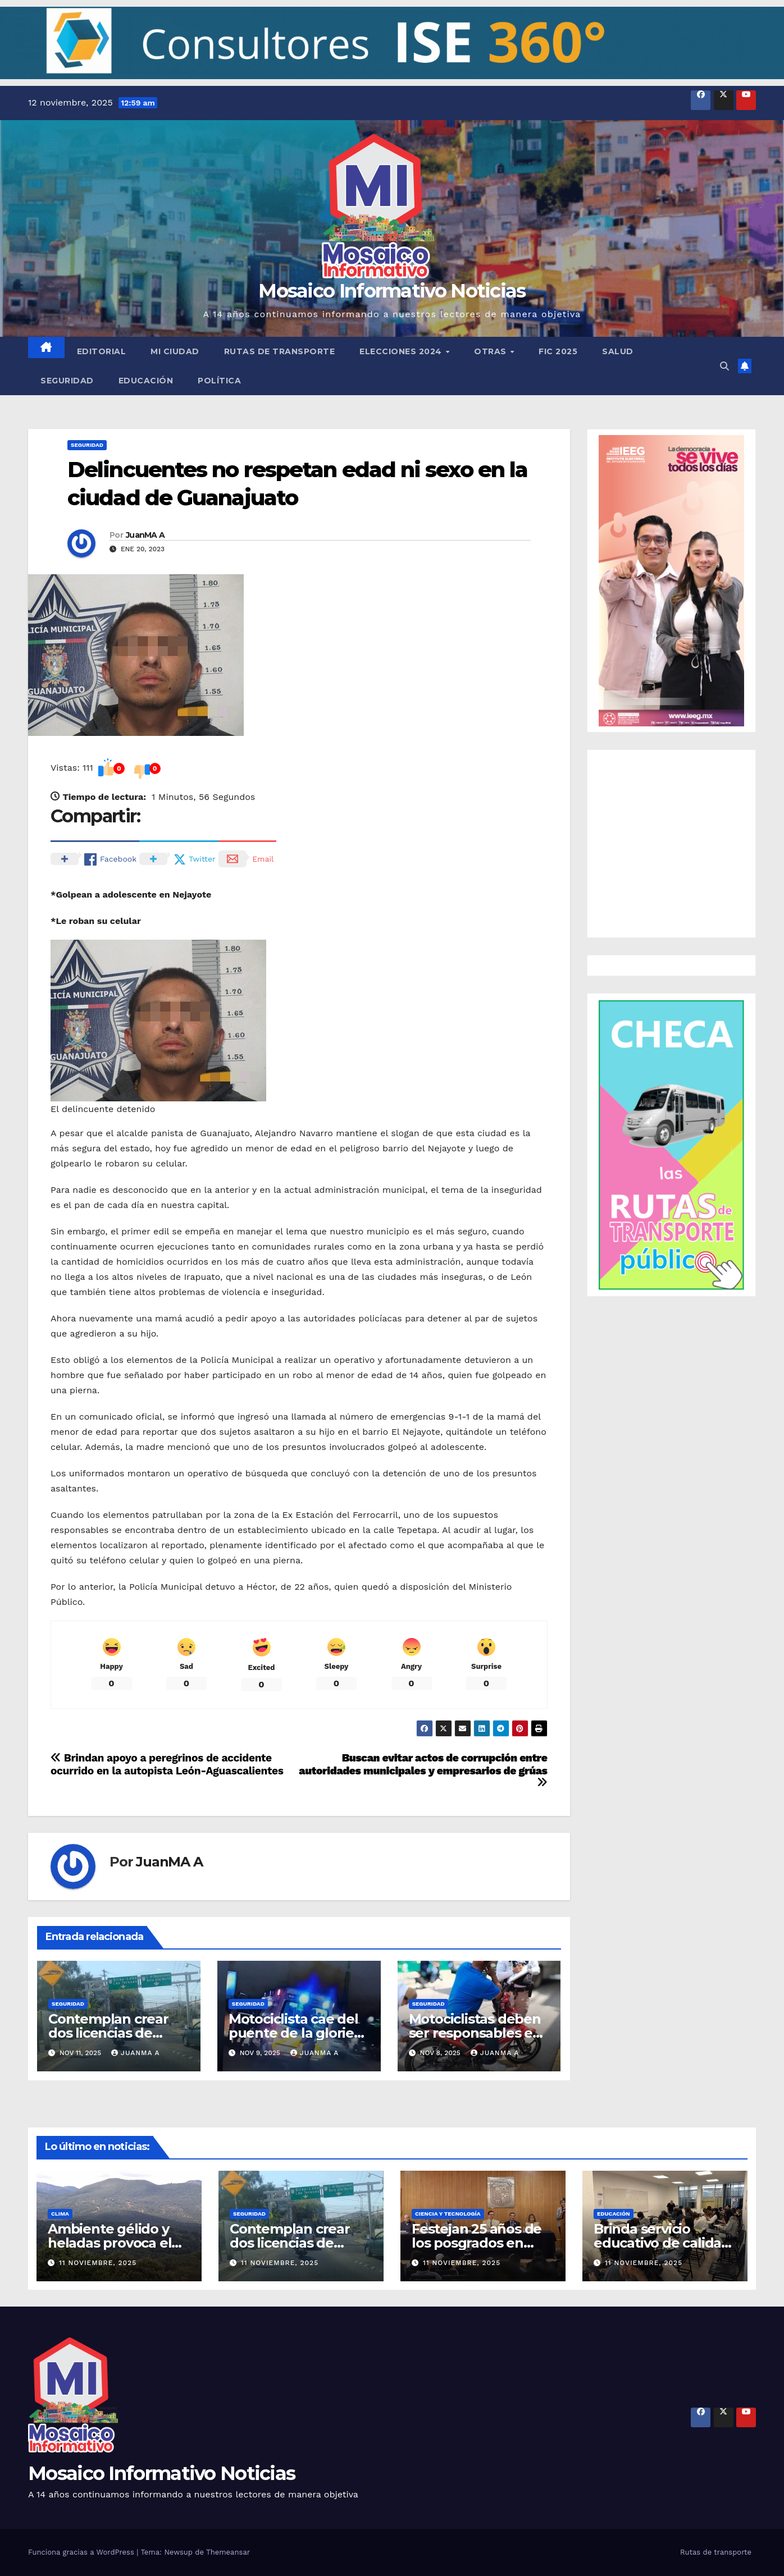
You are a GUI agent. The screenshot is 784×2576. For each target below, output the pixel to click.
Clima (60, 2214)
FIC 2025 (558, 351)
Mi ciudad (175, 351)
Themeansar (228, 2552)
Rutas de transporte (279, 351)
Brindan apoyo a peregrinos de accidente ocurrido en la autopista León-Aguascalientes (167, 1764)
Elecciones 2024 (401, 351)
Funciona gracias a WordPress (82, 2552)
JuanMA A (145, 535)
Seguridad (67, 381)
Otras (491, 351)
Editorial (101, 351)
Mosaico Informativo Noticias (391, 291)
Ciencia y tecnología (448, 2214)
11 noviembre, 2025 (97, 2263)
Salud (617, 351)
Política (219, 381)
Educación (146, 381)
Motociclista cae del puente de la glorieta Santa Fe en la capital (298, 2033)
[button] (392, 43)
